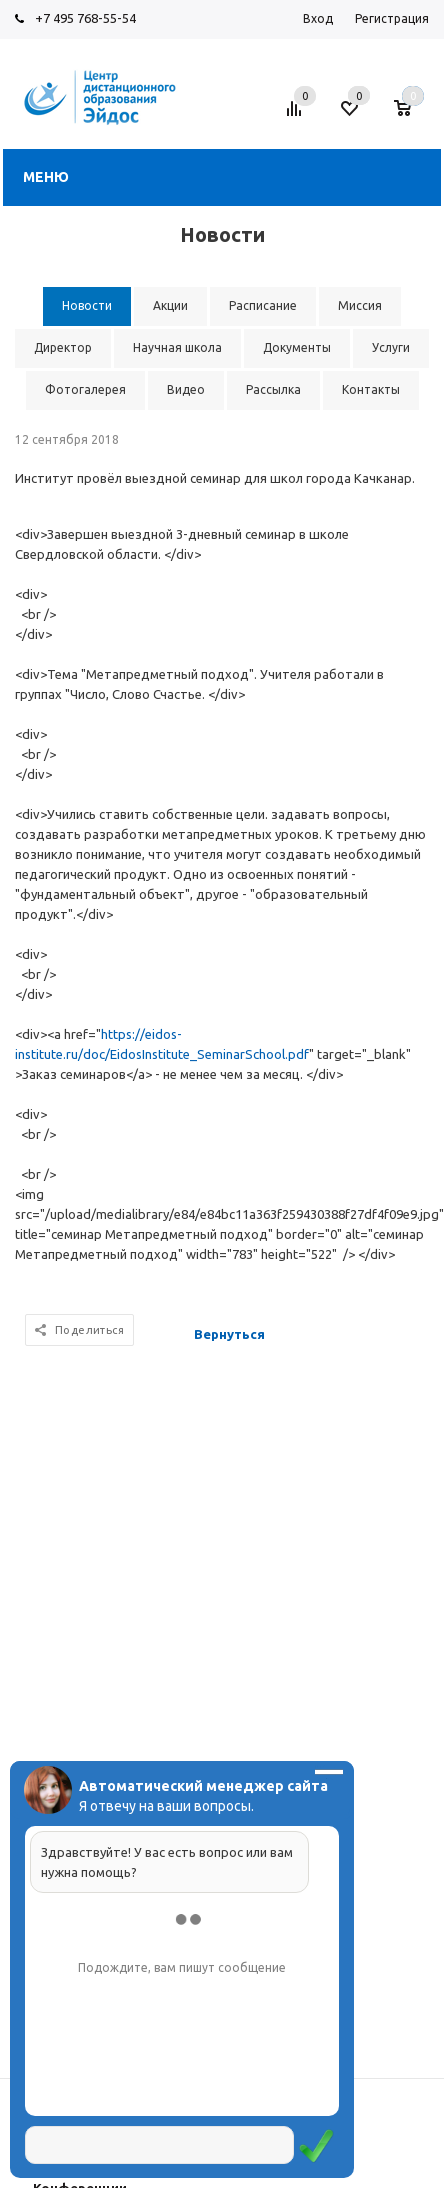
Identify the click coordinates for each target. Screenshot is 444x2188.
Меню (46, 177)
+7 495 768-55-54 (85, 18)
